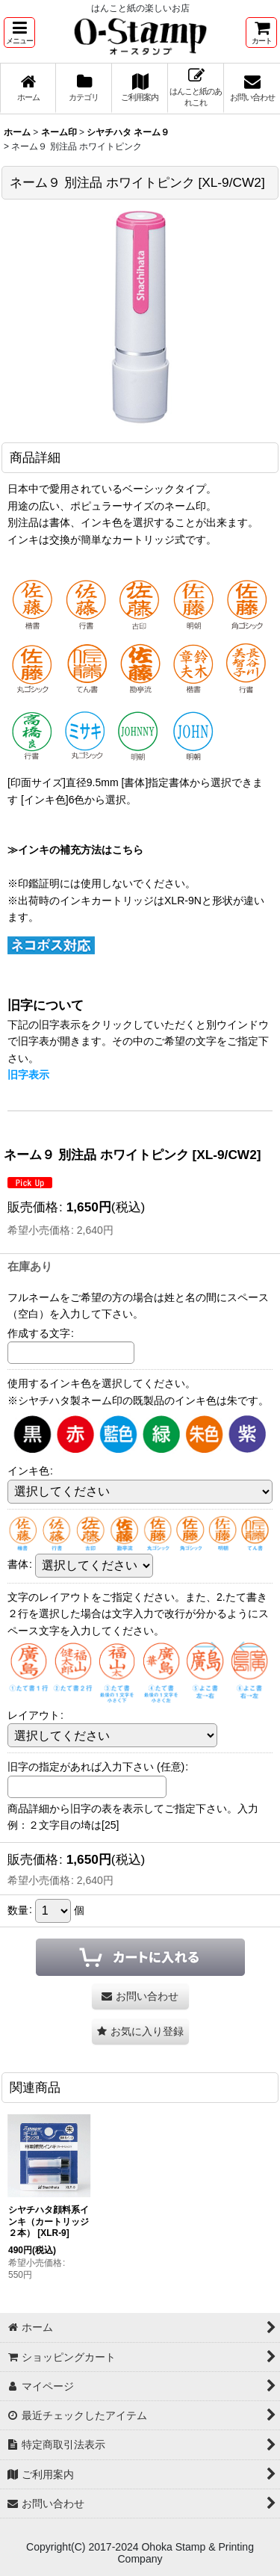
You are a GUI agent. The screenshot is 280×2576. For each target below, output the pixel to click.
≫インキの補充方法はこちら (75, 850)
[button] (19, 32)
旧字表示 (28, 1075)
